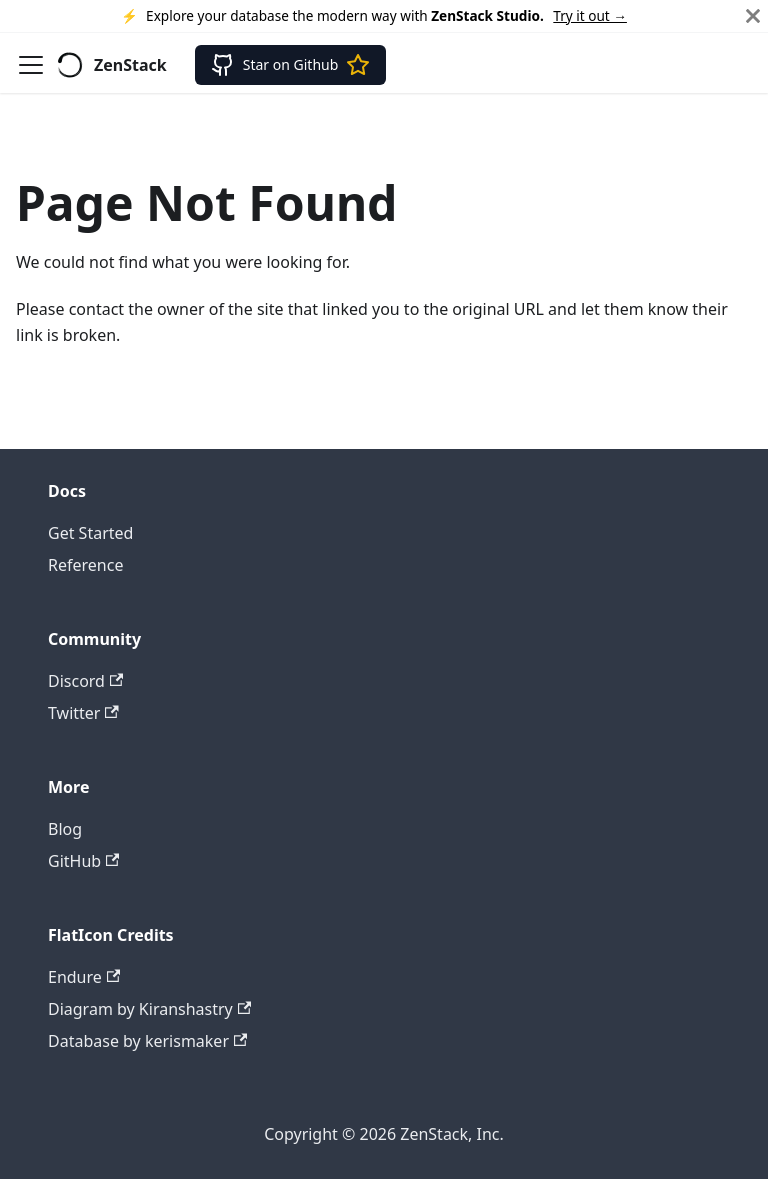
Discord (85, 681)
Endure (84, 977)
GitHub (83, 861)
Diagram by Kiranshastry (149, 1009)
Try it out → (590, 15)
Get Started (90, 533)
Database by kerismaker (147, 1041)
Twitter (83, 713)
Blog (65, 829)
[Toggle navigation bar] (31, 65)
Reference (85, 565)
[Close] (753, 16)
